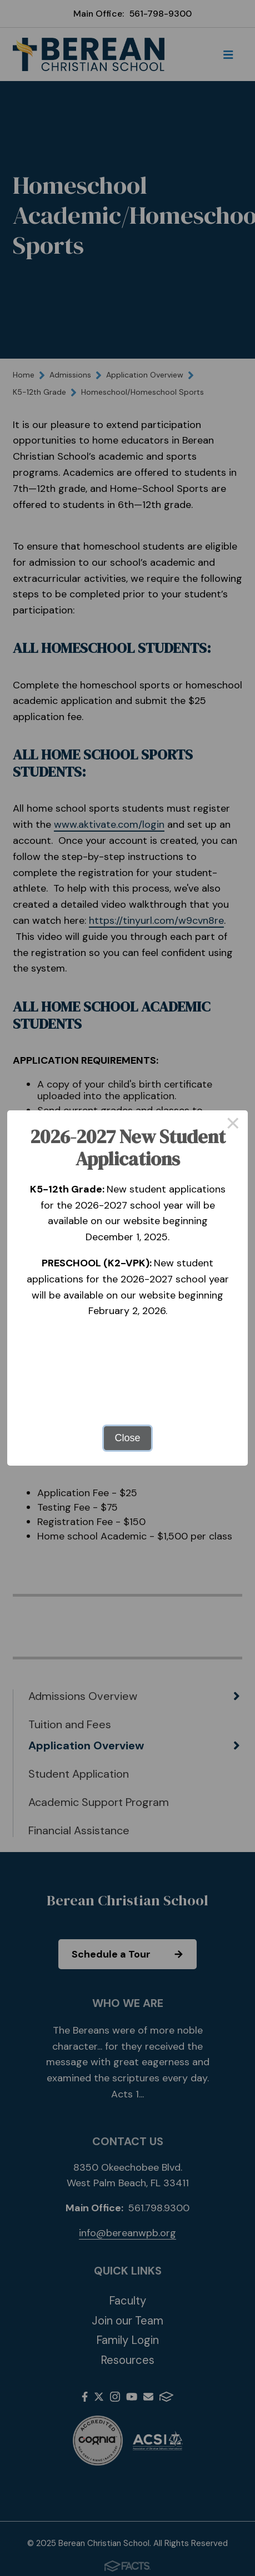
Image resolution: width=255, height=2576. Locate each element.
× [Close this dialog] (233, 1125)
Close (127, 1437)
